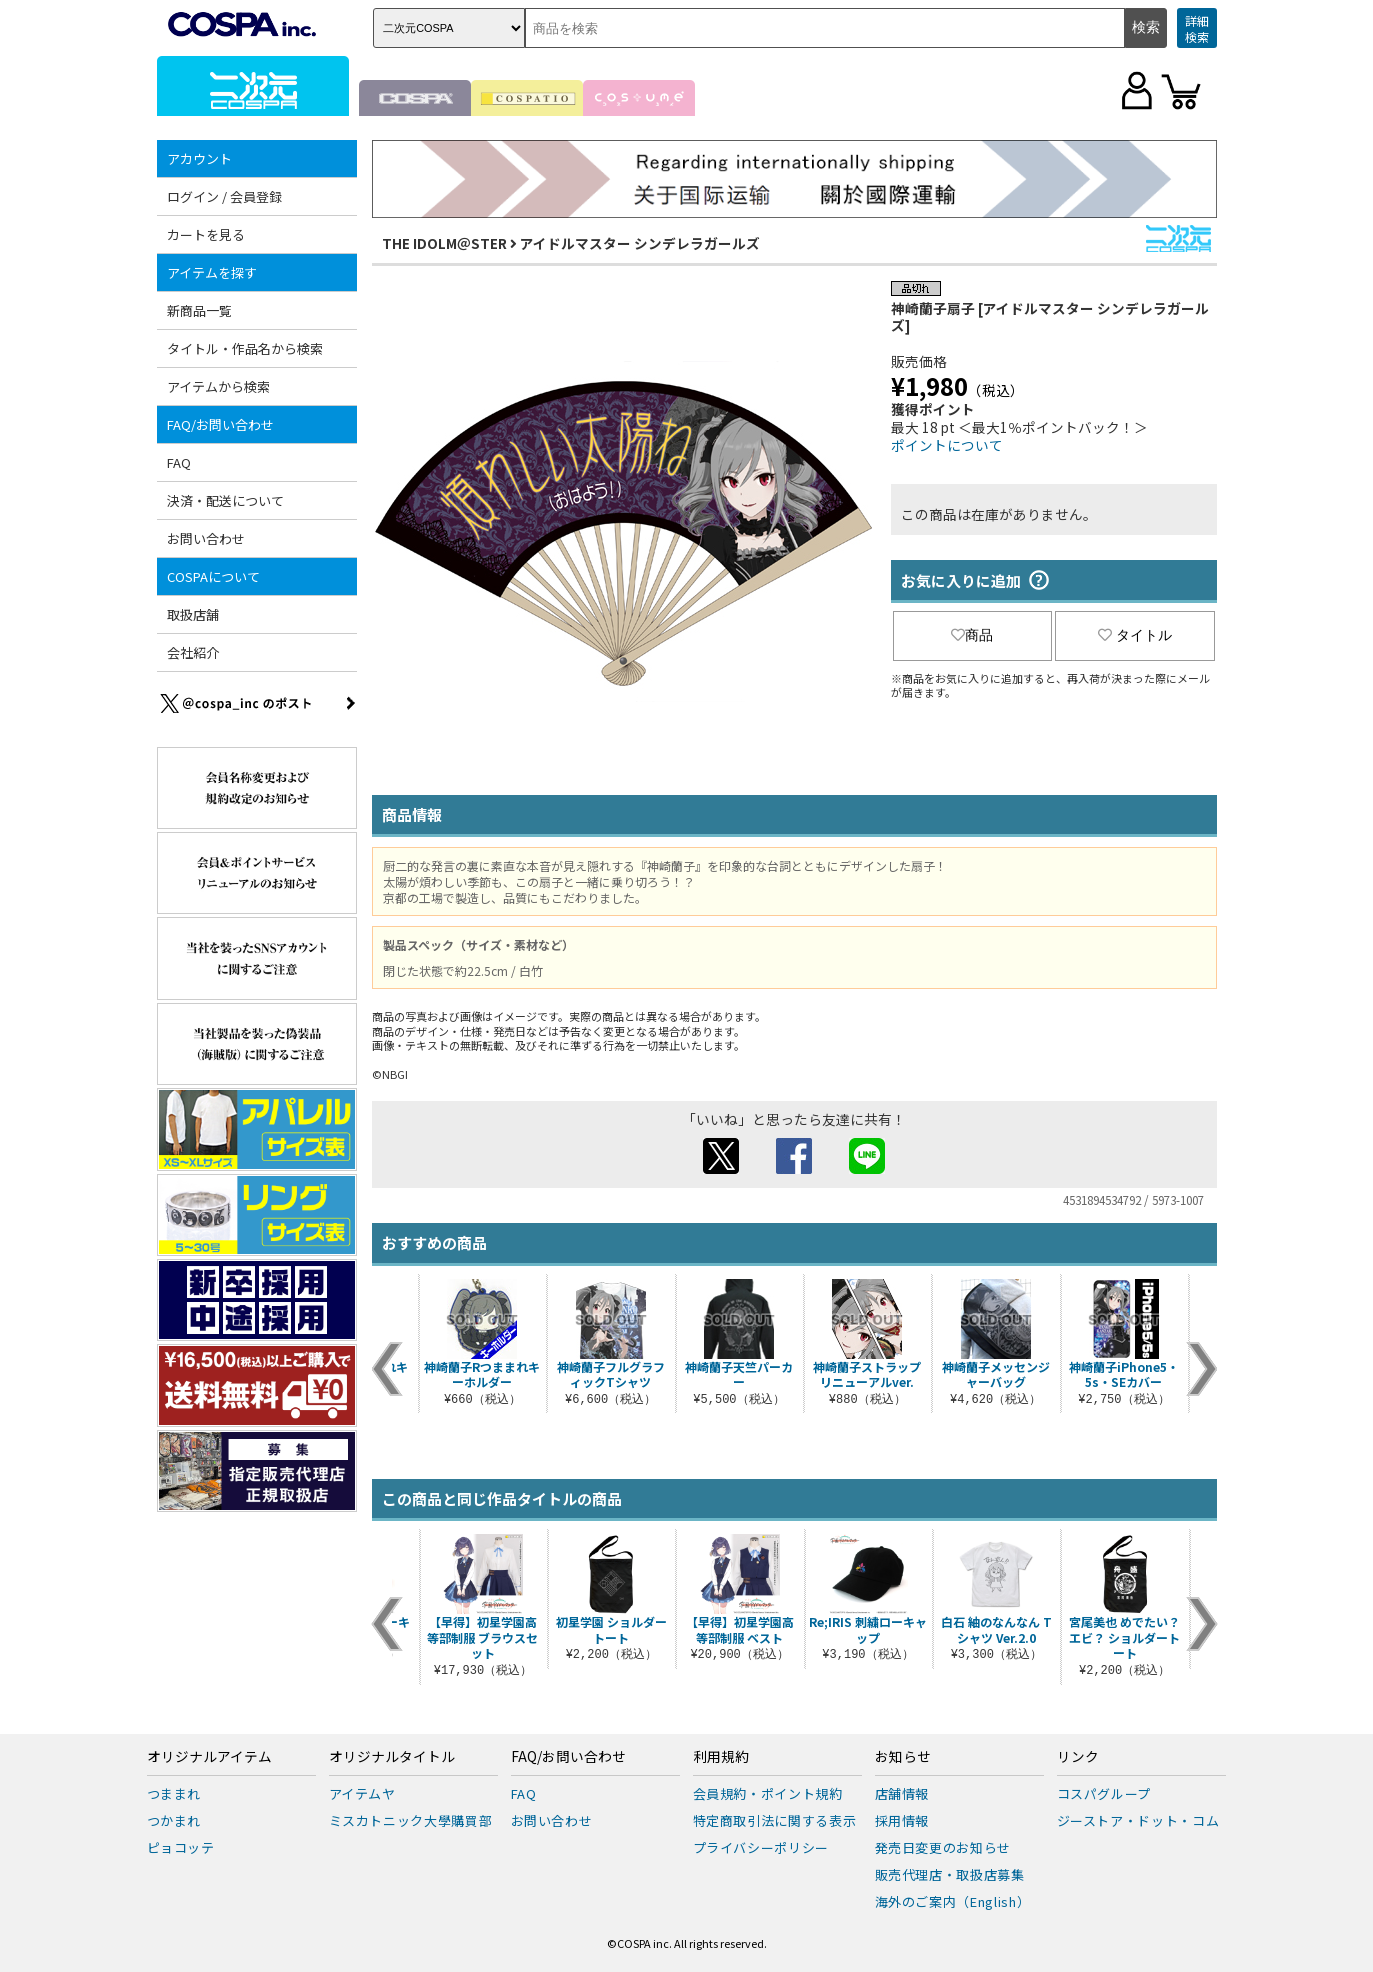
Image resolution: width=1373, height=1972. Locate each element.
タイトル (1135, 635)
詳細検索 (1197, 28)
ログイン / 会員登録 (224, 196)
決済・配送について (225, 500)
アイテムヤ (362, 1793)
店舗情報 (902, 1793)
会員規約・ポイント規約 (768, 1793)
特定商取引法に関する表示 (775, 1820)
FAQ (179, 462)
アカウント (199, 158)
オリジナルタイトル (392, 1757)
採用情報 (902, 1820)
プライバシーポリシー (761, 1847)
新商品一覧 (199, 310)
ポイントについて (947, 445)
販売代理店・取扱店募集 (950, 1874)
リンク (1078, 1757)
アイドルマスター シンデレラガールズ (640, 243)
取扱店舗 (193, 614)
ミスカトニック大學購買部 (411, 1820)
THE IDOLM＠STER (444, 243)
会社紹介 (193, 652)
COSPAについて (213, 576)
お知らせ (903, 1757)
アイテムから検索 (218, 386)
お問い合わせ (206, 538)
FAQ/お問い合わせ (220, 424)
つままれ (174, 1793)
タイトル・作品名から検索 (245, 348)
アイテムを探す (212, 272)
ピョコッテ (181, 1847)
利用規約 (721, 1757)
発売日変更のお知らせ (943, 1847)
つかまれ (174, 1820)
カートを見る (206, 234)
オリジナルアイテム (209, 1757)
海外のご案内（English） (953, 1901)
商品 (972, 635)
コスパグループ (1104, 1793)
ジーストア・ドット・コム (1138, 1820)
